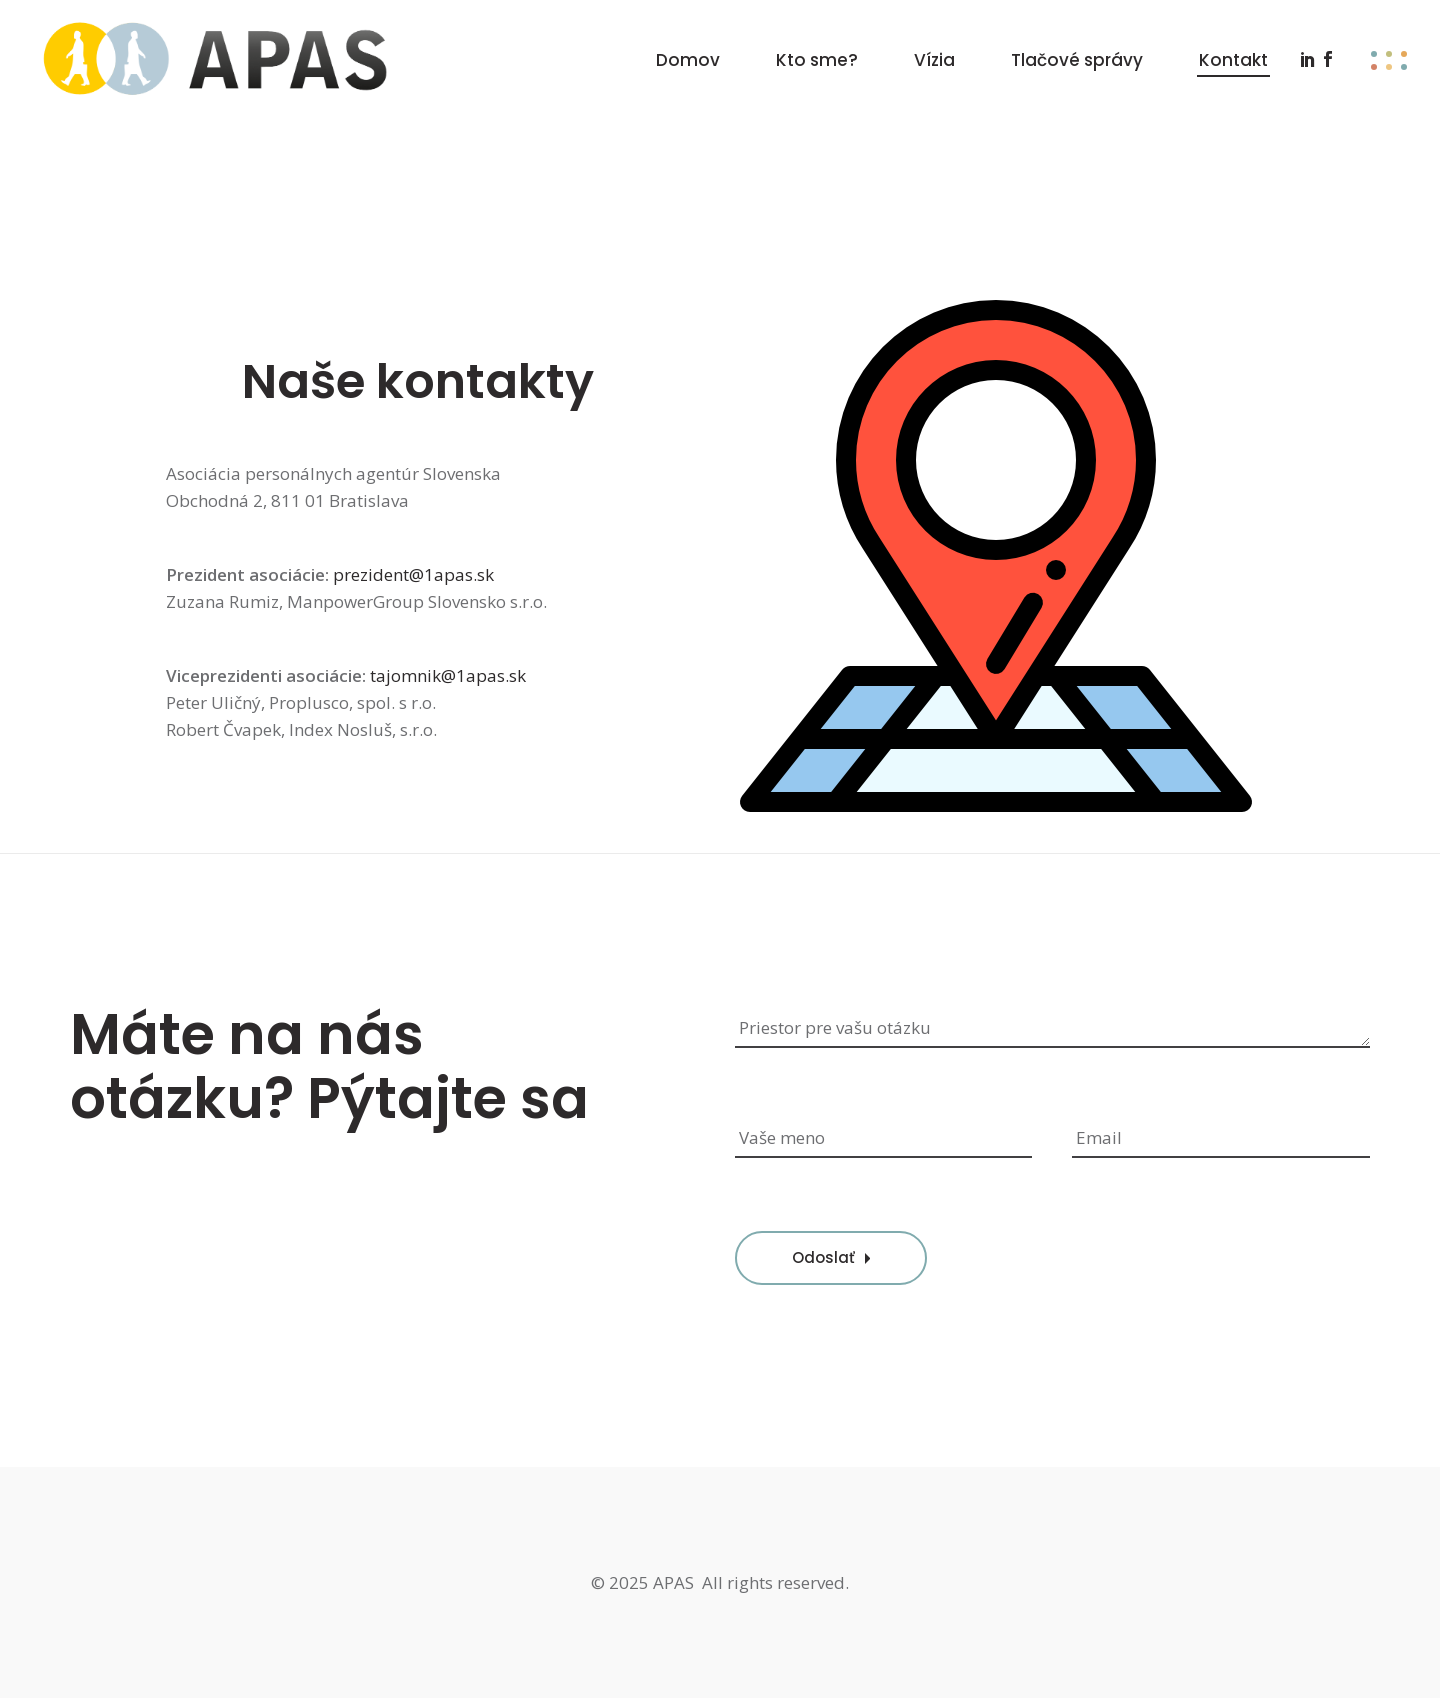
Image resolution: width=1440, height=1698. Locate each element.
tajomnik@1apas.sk (448, 675)
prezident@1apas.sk (413, 574)
